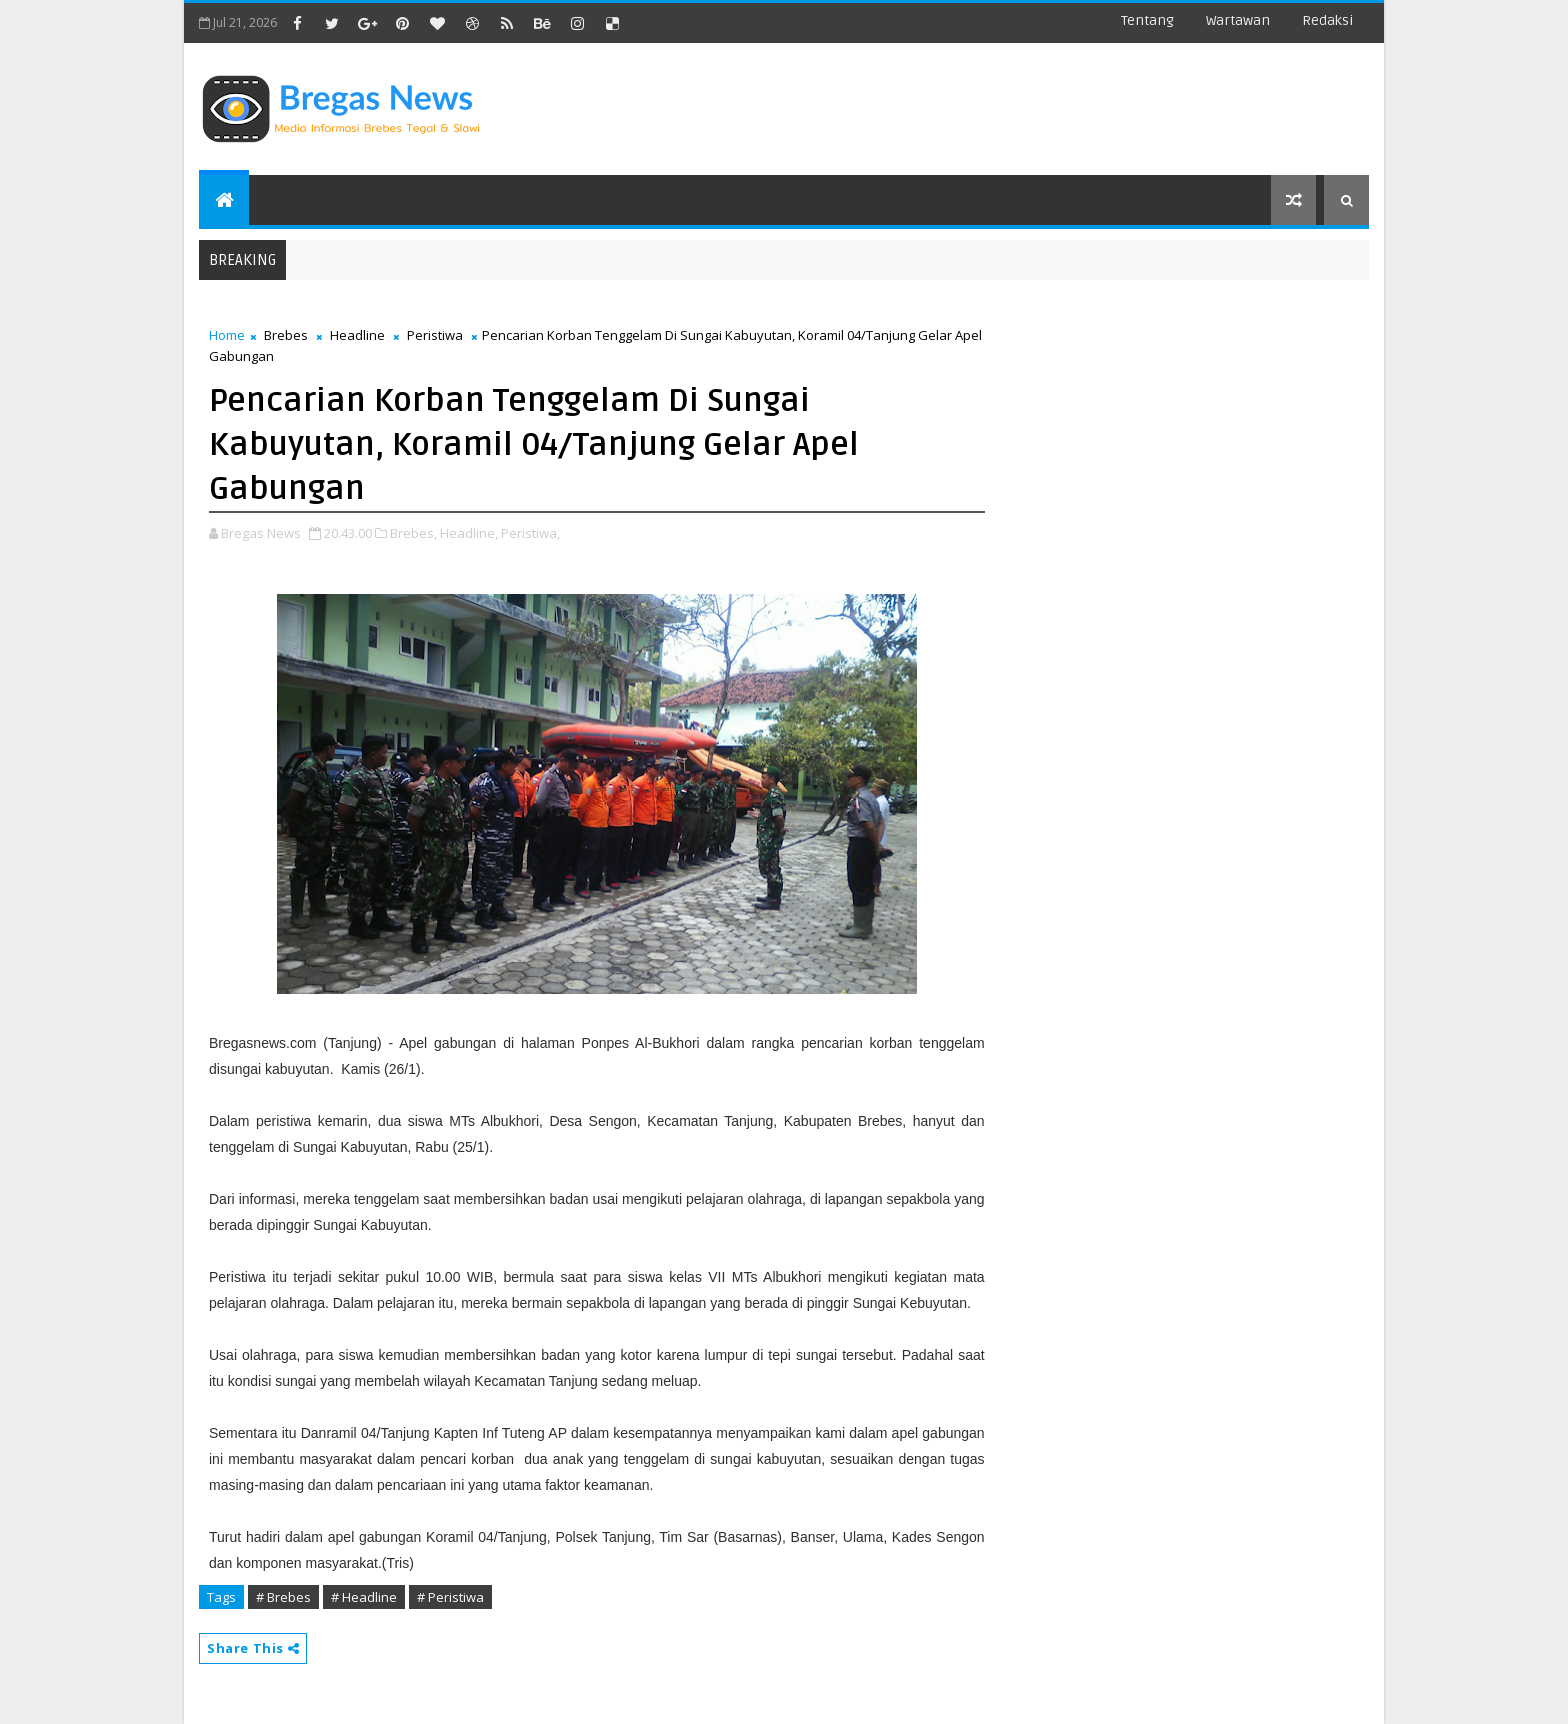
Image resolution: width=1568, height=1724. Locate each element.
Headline (357, 335)
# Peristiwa (450, 1597)
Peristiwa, (530, 533)
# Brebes (283, 1597)
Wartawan (1238, 20)
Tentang (1147, 20)
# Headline (364, 1597)
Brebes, (413, 533)
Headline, (469, 533)
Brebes (286, 335)
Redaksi (1327, 20)
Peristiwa (435, 335)
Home (227, 335)
